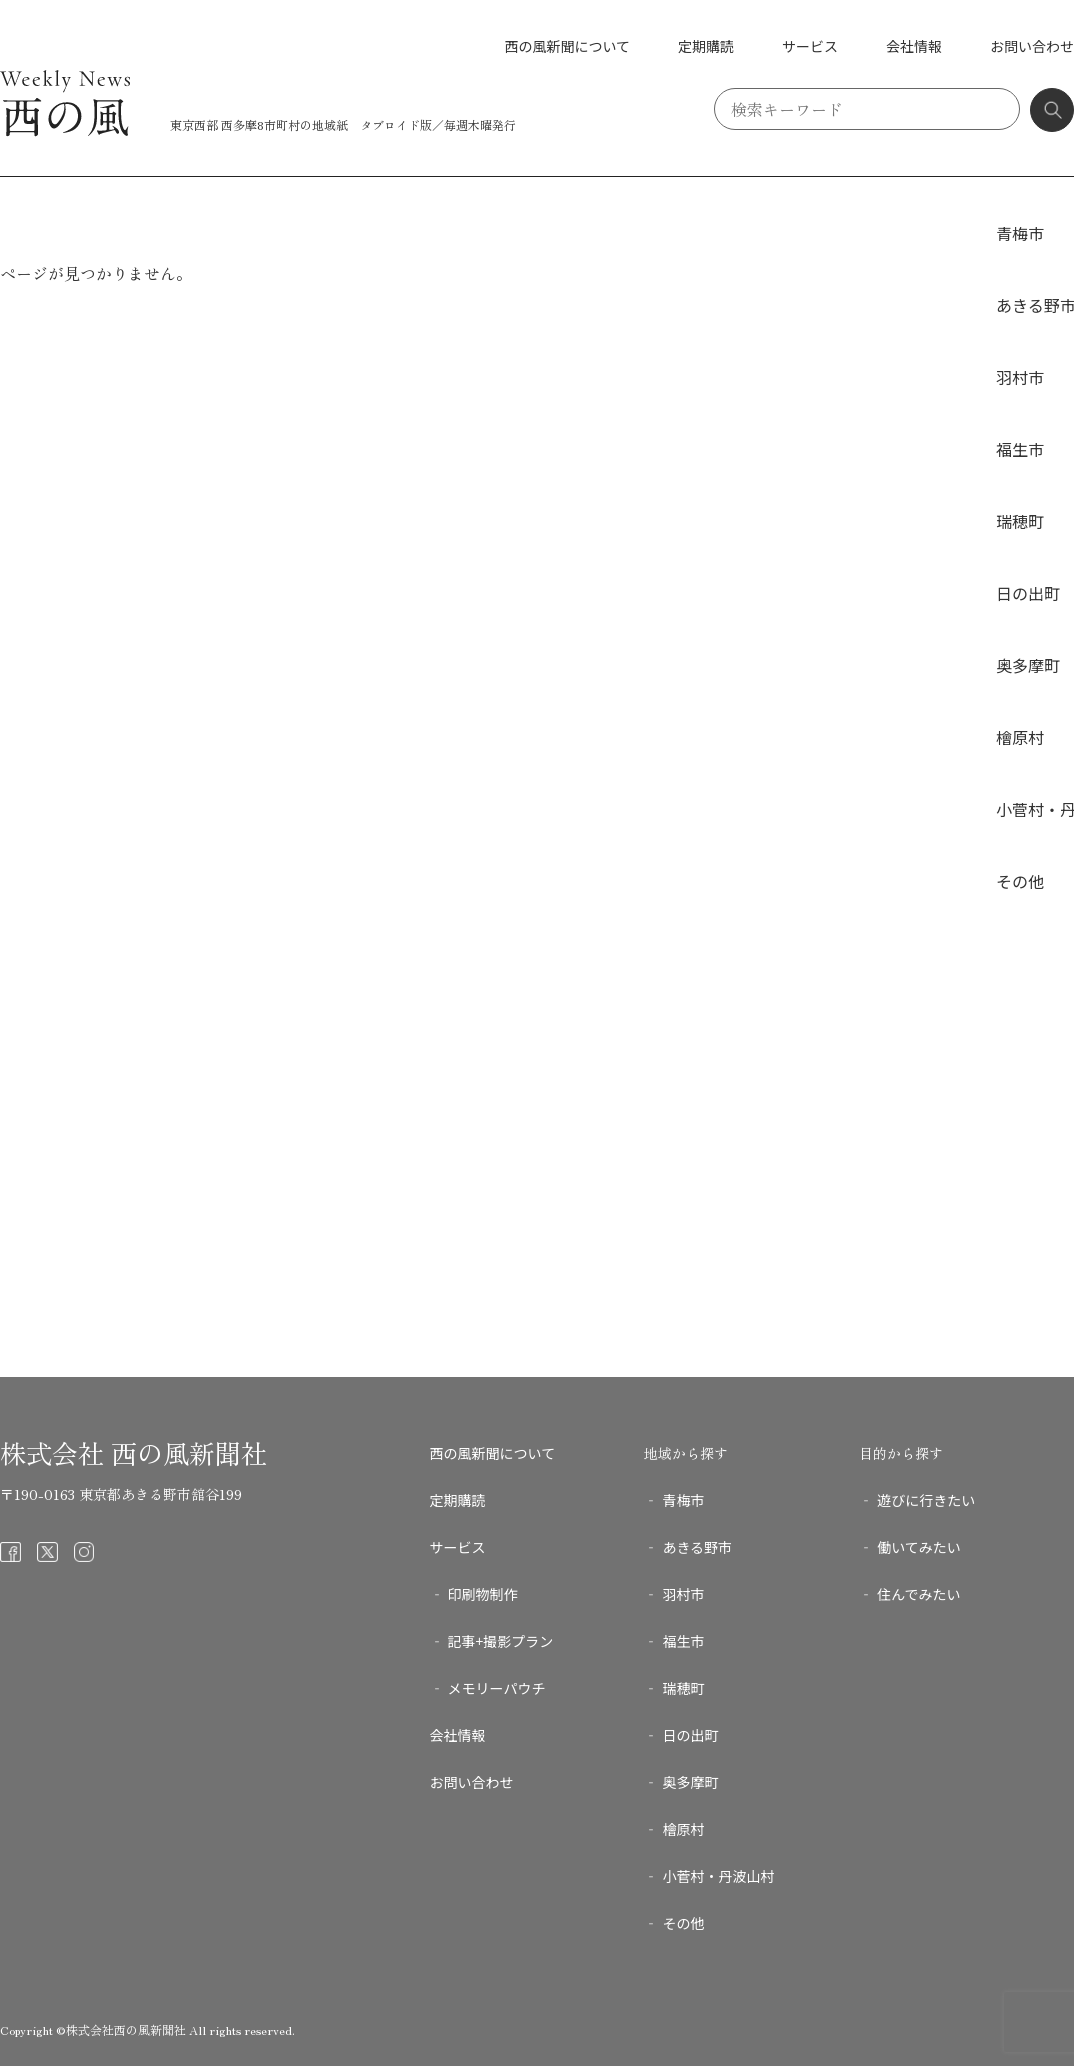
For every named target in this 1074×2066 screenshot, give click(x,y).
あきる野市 (697, 1547)
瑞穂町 (1020, 521)
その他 (1020, 881)
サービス (810, 46)
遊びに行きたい (926, 1500)
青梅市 (1020, 233)
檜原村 (1020, 737)
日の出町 (1028, 593)
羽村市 (1020, 377)
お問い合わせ (1032, 46)
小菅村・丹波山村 (718, 1876)
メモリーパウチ (497, 1688)
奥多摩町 (1028, 665)
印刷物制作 (483, 1594)
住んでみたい (918, 1594)
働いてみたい (919, 1547)
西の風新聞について (567, 46)
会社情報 (914, 46)
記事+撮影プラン (501, 1641)
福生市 (1020, 449)
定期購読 (706, 46)
